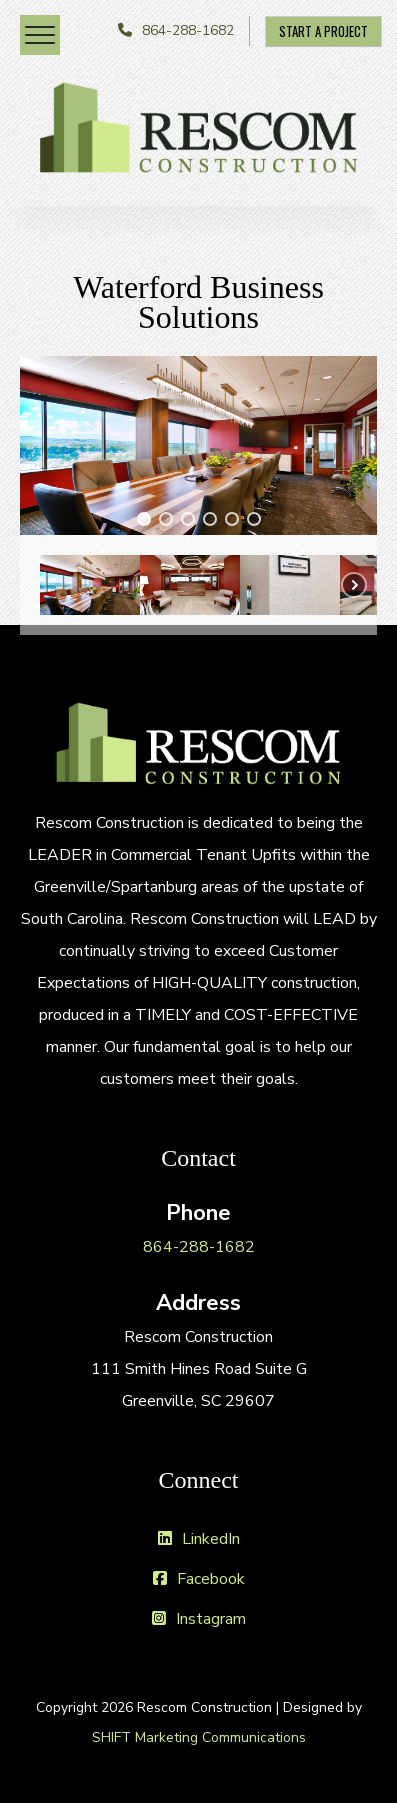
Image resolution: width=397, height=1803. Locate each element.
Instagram (199, 1619)
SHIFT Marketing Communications (199, 1737)
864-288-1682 (188, 30)
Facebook (199, 1579)
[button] (144, 519)
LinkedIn (199, 1539)
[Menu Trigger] (40, 35)
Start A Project (323, 31)
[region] (198, 495)
